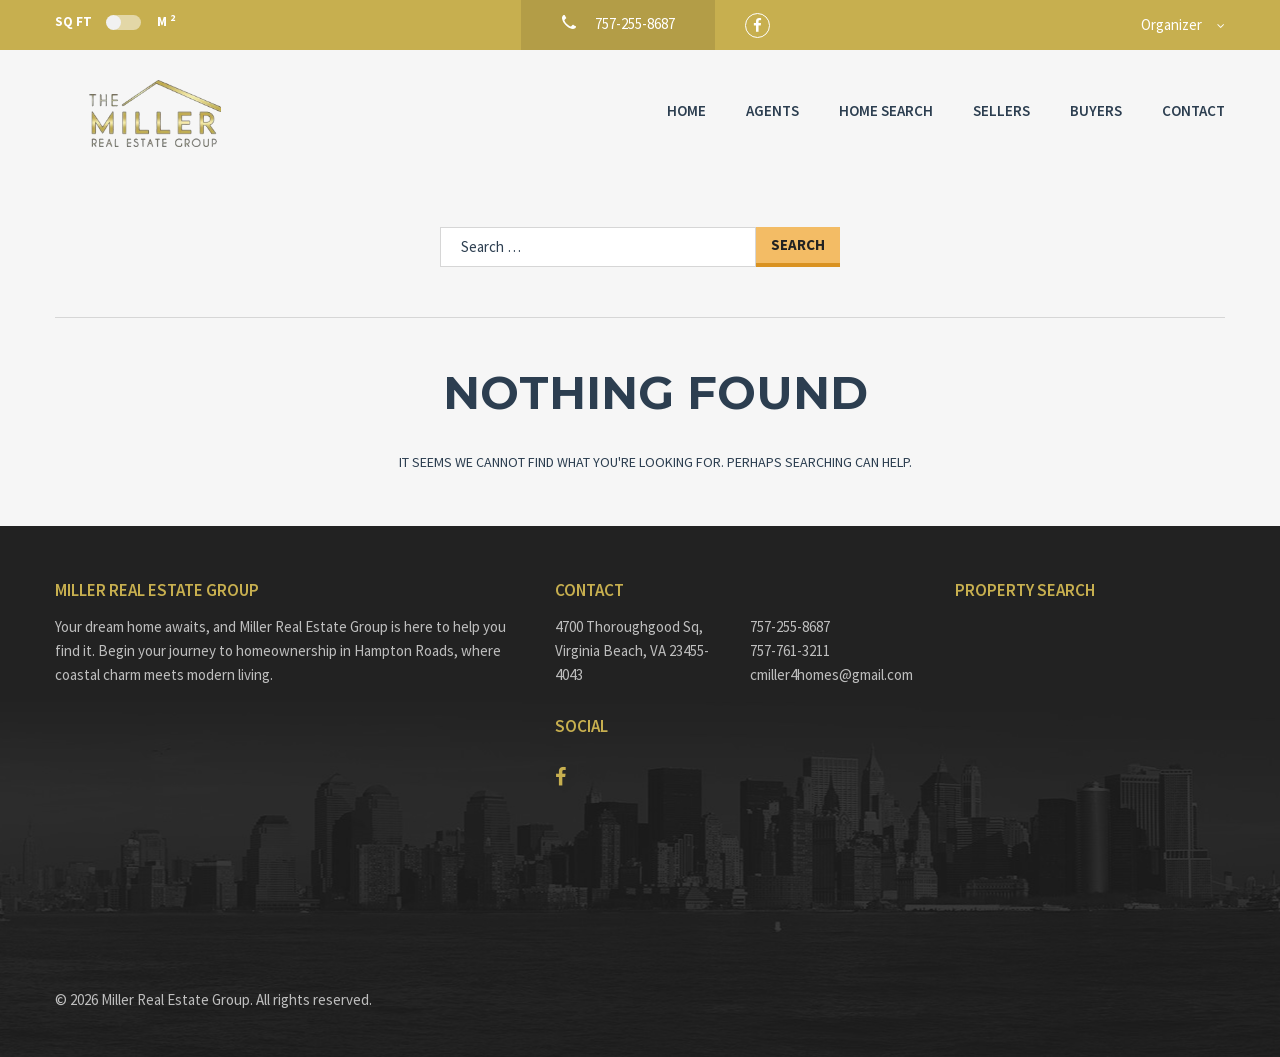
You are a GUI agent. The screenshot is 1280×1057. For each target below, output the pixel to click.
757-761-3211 (790, 650)
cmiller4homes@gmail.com (831, 674)
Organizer (1171, 24)
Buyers (1096, 110)
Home (686, 110)
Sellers (1001, 110)
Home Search (886, 110)
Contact (1193, 110)
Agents (772, 110)
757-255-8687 (790, 626)
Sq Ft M (115, 21)
